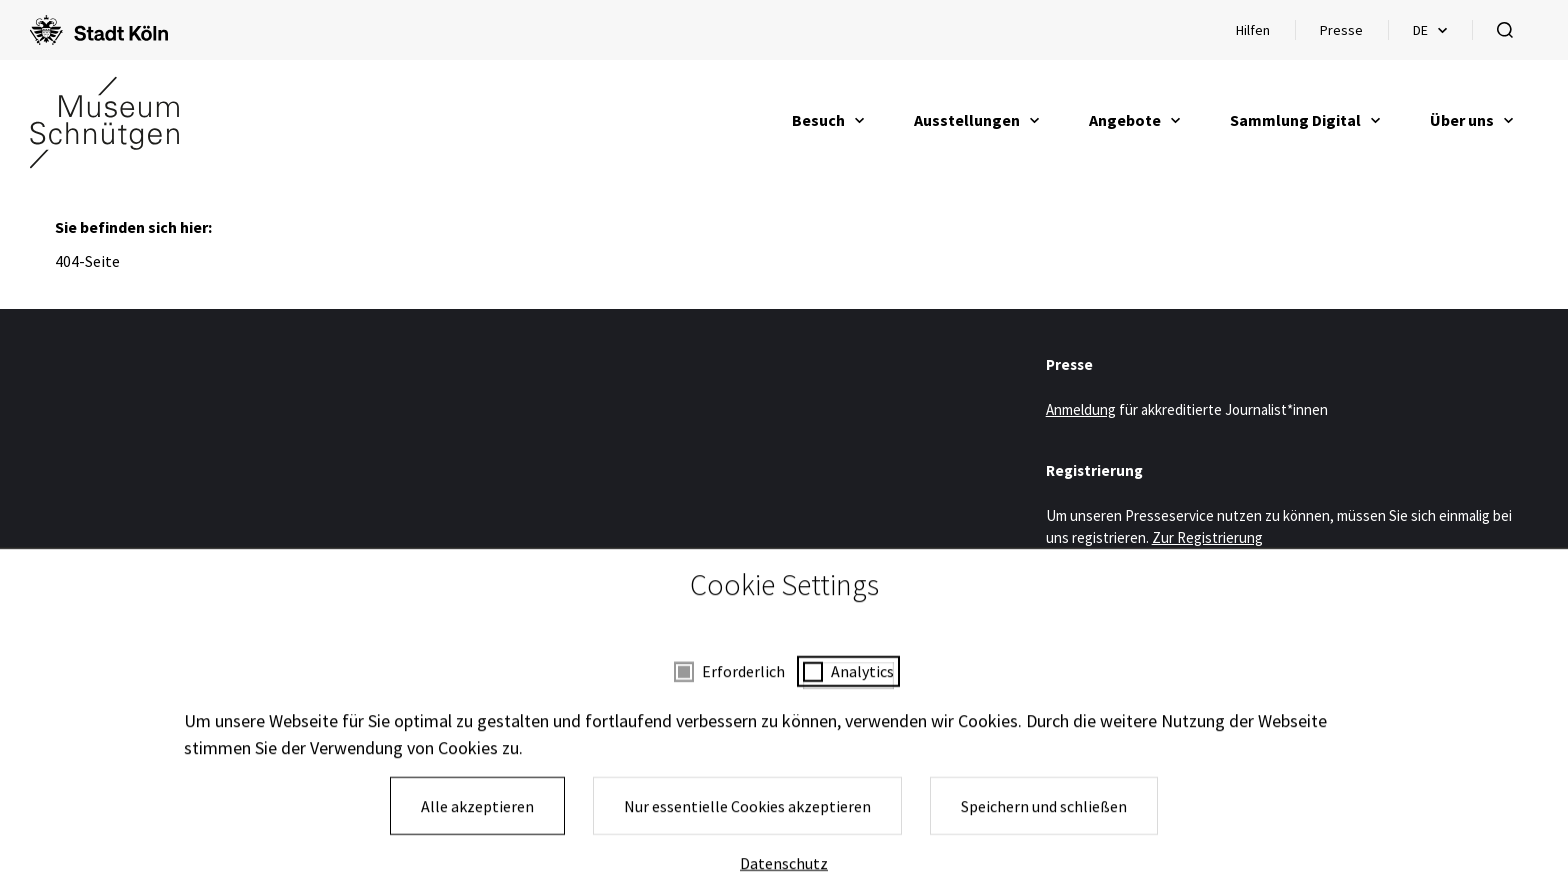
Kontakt (956, 811)
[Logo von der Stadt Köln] (99, 30)
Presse (1341, 30)
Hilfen (1265, 35)
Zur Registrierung (1207, 537)
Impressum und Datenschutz (682, 811)
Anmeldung (1081, 409)
